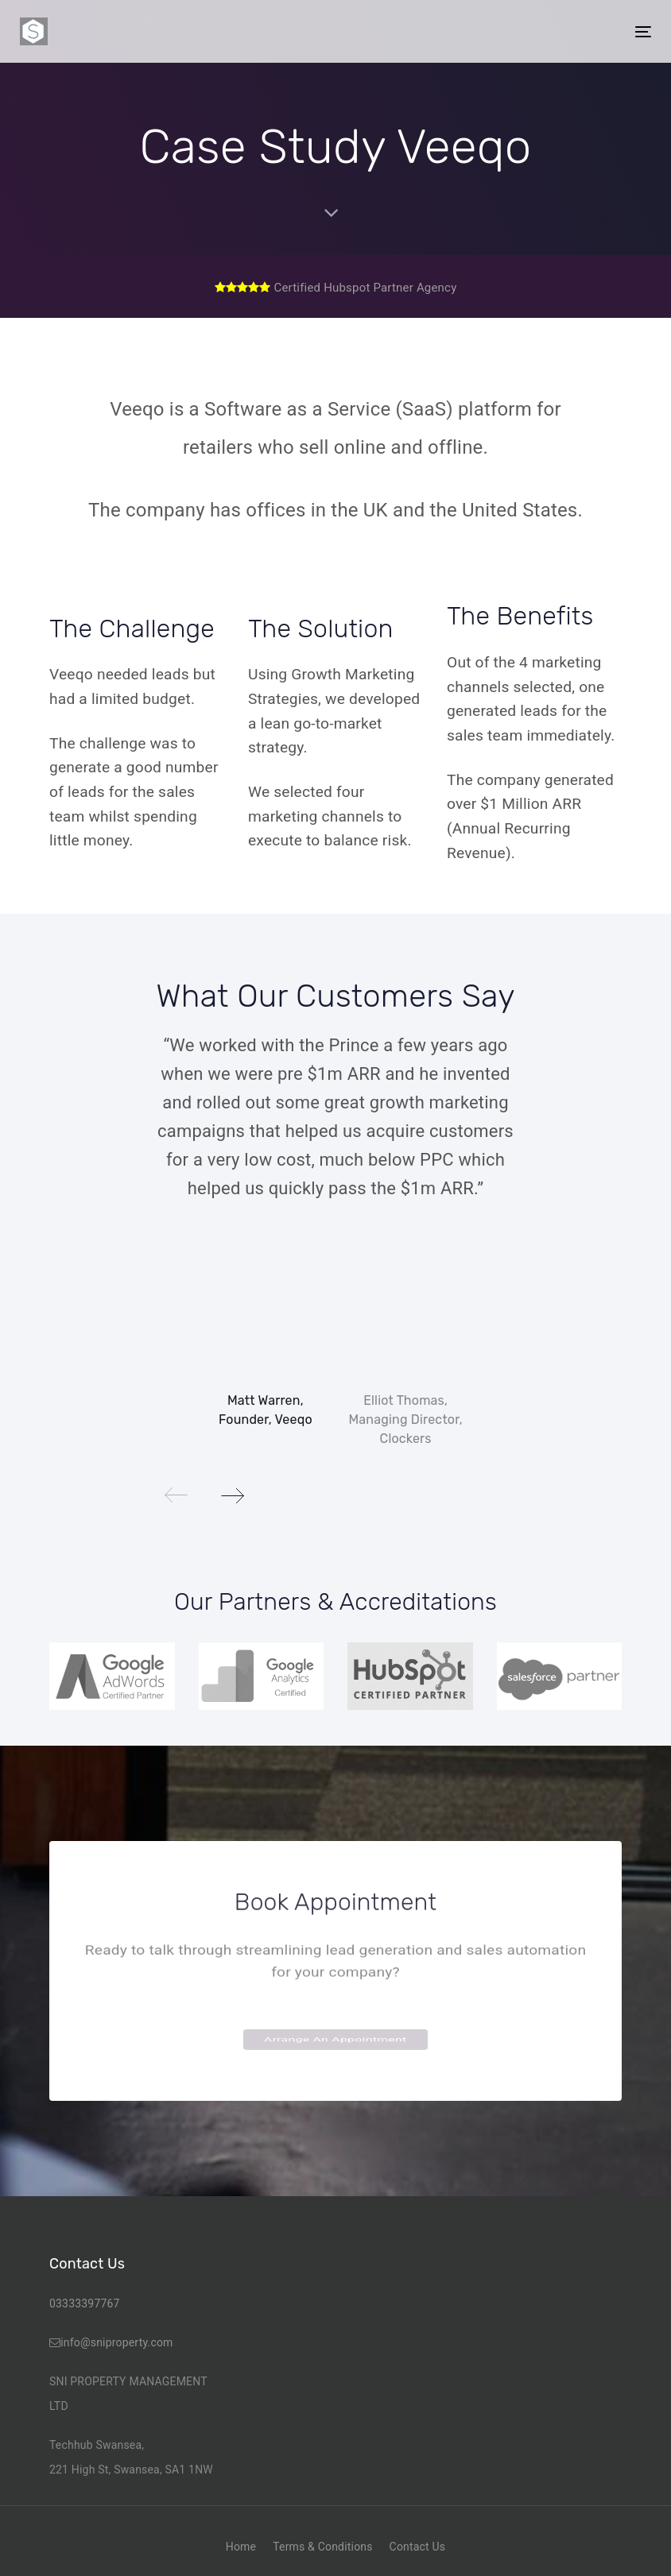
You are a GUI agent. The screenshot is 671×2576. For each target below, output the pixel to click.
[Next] (232, 1495)
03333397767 (84, 2303)
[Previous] (176, 1495)
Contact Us (418, 2546)
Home (241, 2546)
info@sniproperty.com (116, 2342)
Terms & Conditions (323, 2546)
